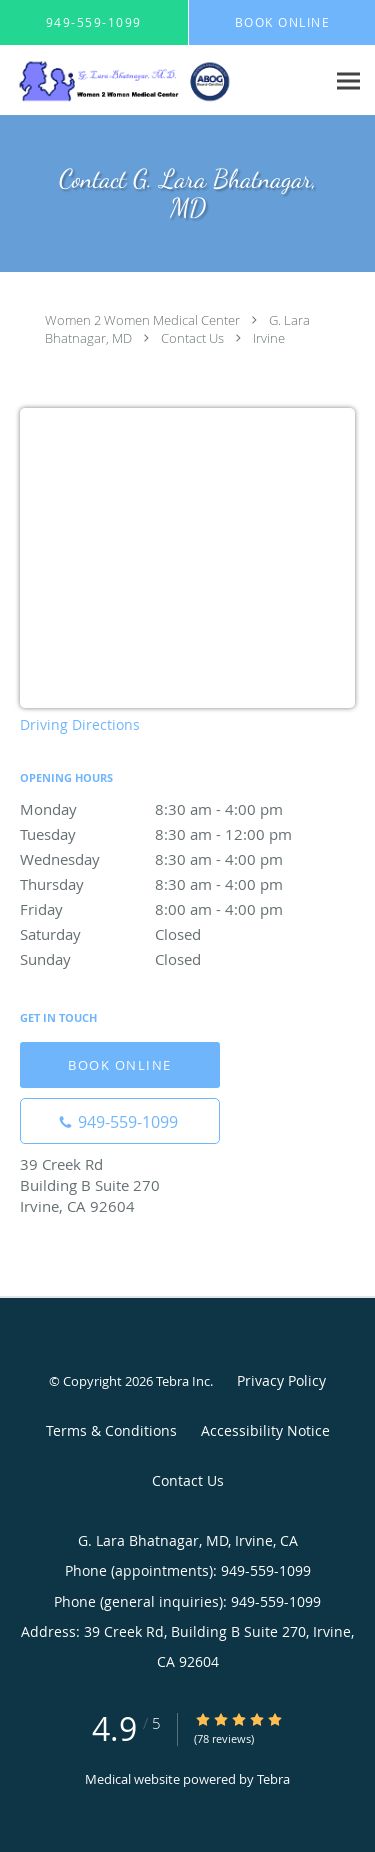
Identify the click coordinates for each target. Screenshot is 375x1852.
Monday (187, 809)
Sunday (187, 959)
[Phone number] (120, 1121)
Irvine (269, 338)
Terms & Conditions (111, 1430)
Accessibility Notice (265, 1430)
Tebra (273, 1779)
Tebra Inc (183, 1381)
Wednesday (187, 859)
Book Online (120, 1065)
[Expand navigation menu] (348, 80)
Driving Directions (80, 724)
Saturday (187, 934)
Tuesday (187, 834)
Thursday (187, 884)
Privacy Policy (281, 1380)
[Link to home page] (162, 80)
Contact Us (192, 338)
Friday (187, 909)
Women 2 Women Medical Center (142, 320)
